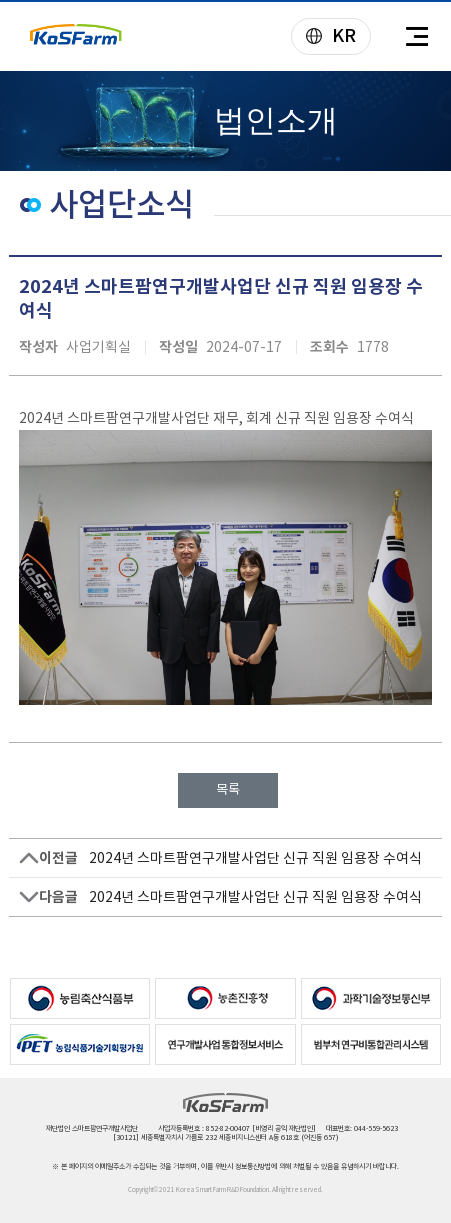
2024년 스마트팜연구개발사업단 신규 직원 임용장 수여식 (255, 858)
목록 (228, 789)
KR (324, 37)
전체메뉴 (416, 37)
